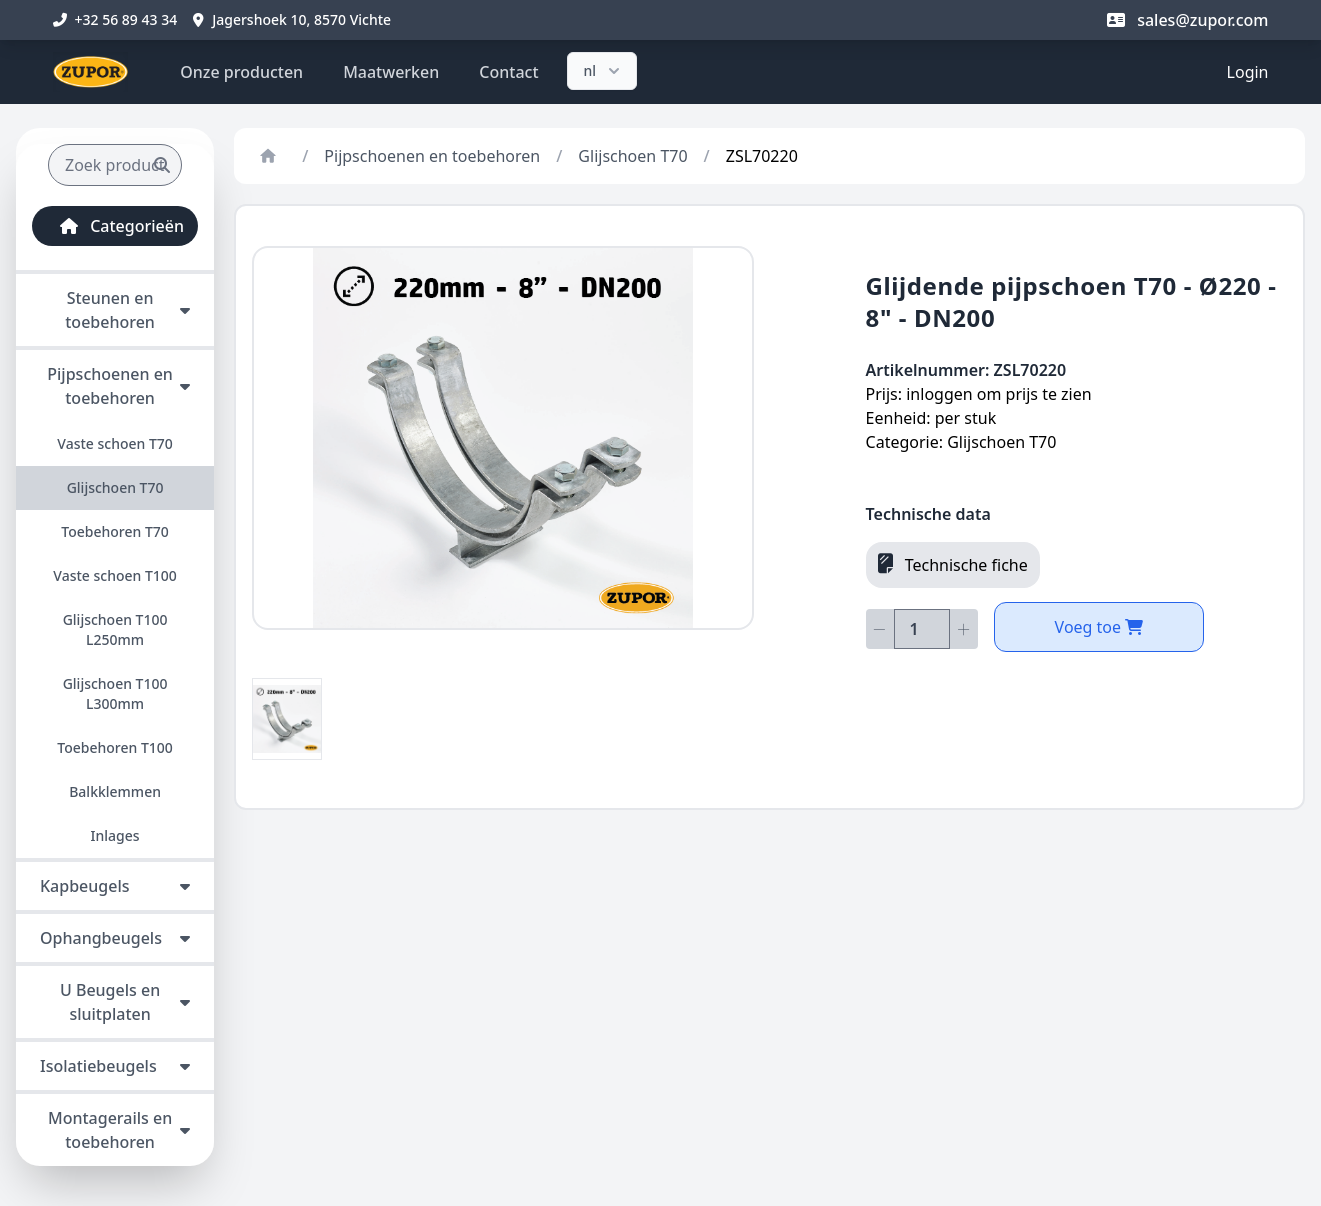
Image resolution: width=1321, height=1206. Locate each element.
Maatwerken (391, 72)
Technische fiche (953, 564)
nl (604, 71)
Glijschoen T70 (632, 156)
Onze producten (241, 72)
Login (1248, 72)
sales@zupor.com (1187, 20)
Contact (508, 72)
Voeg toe (1099, 627)
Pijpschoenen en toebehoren (432, 156)
